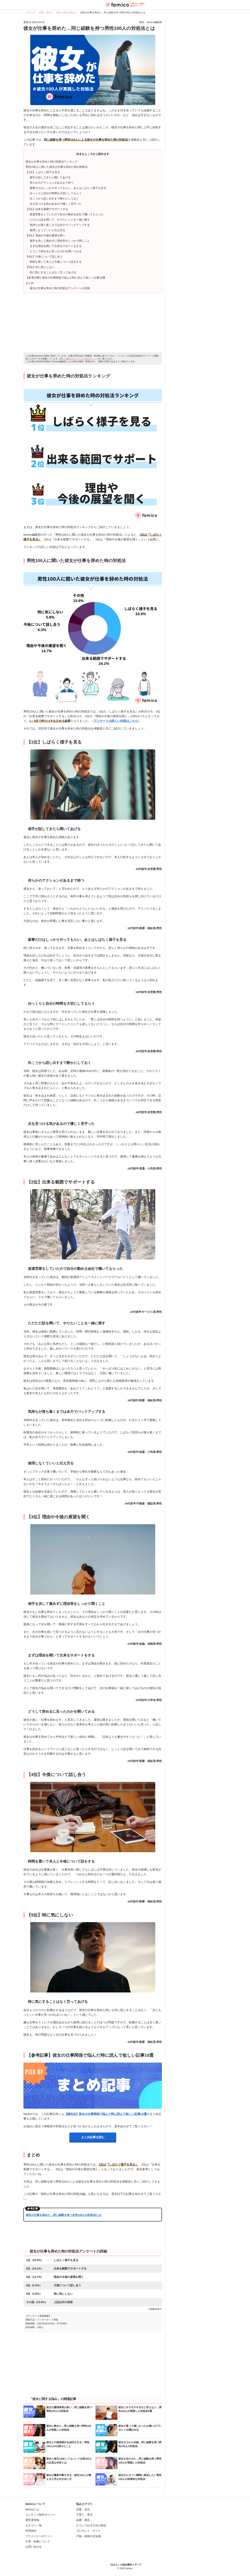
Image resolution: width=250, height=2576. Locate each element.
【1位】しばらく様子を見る (43, 172)
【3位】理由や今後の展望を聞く (45, 235)
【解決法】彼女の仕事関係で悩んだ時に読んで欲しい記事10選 (105, 2114)
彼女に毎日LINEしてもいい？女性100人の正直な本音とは (69, 2460)
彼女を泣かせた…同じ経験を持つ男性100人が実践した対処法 (140, 2460)
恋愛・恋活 (83, 2509)
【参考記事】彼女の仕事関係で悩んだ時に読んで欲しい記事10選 (65, 277)
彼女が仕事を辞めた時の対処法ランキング (52, 161)
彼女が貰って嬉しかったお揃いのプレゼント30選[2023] (140, 2427)
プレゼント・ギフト (88, 2530)
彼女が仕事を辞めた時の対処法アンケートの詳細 (60, 288)
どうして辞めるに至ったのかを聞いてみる (56, 251)
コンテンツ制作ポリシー (40, 2514)
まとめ (30, 282)
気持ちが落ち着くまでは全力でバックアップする (60, 224)
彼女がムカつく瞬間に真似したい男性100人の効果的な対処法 (140, 2477)
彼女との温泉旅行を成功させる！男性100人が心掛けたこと (67, 2444)
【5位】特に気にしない (40, 267)
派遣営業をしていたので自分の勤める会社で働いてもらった (67, 214)
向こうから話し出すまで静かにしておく (54, 198)
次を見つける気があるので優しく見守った (56, 203)
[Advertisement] (57, 323)
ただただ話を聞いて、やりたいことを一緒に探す (60, 219)
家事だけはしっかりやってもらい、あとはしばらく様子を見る (68, 187)
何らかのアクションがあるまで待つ (51, 182)
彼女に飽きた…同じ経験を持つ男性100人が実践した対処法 (68, 2427)
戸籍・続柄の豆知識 (88, 2536)
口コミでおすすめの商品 (91, 2525)
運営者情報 (32, 2519)
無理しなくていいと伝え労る (47, 230)
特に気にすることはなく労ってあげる (53, 272)
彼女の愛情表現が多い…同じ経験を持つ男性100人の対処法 (69, 2409)
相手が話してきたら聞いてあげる (50, 177)
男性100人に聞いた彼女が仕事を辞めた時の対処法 (57, 166)
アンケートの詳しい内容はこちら (116, 720)
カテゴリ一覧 (33, 2525)
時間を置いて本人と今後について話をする (56, 261)
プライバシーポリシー (39, 2536)
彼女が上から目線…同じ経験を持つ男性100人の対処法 (140, 2444)
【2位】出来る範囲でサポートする (47, 209)
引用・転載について (37, 2541)
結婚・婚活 (83, 2519)
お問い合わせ (33, 2546)
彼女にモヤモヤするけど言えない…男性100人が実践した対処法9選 (140, 2409)
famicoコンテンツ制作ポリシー (83, 359)
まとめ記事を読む (92, 2137)
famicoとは (32, 2509)
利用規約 (30, 2530)
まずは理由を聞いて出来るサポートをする (56, 246)
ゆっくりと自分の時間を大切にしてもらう (56, 193)
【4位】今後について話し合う (44, 256)
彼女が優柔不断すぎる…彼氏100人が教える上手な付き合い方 (68, 2477)
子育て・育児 (84, 2514)
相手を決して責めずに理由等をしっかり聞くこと (60, 240)
